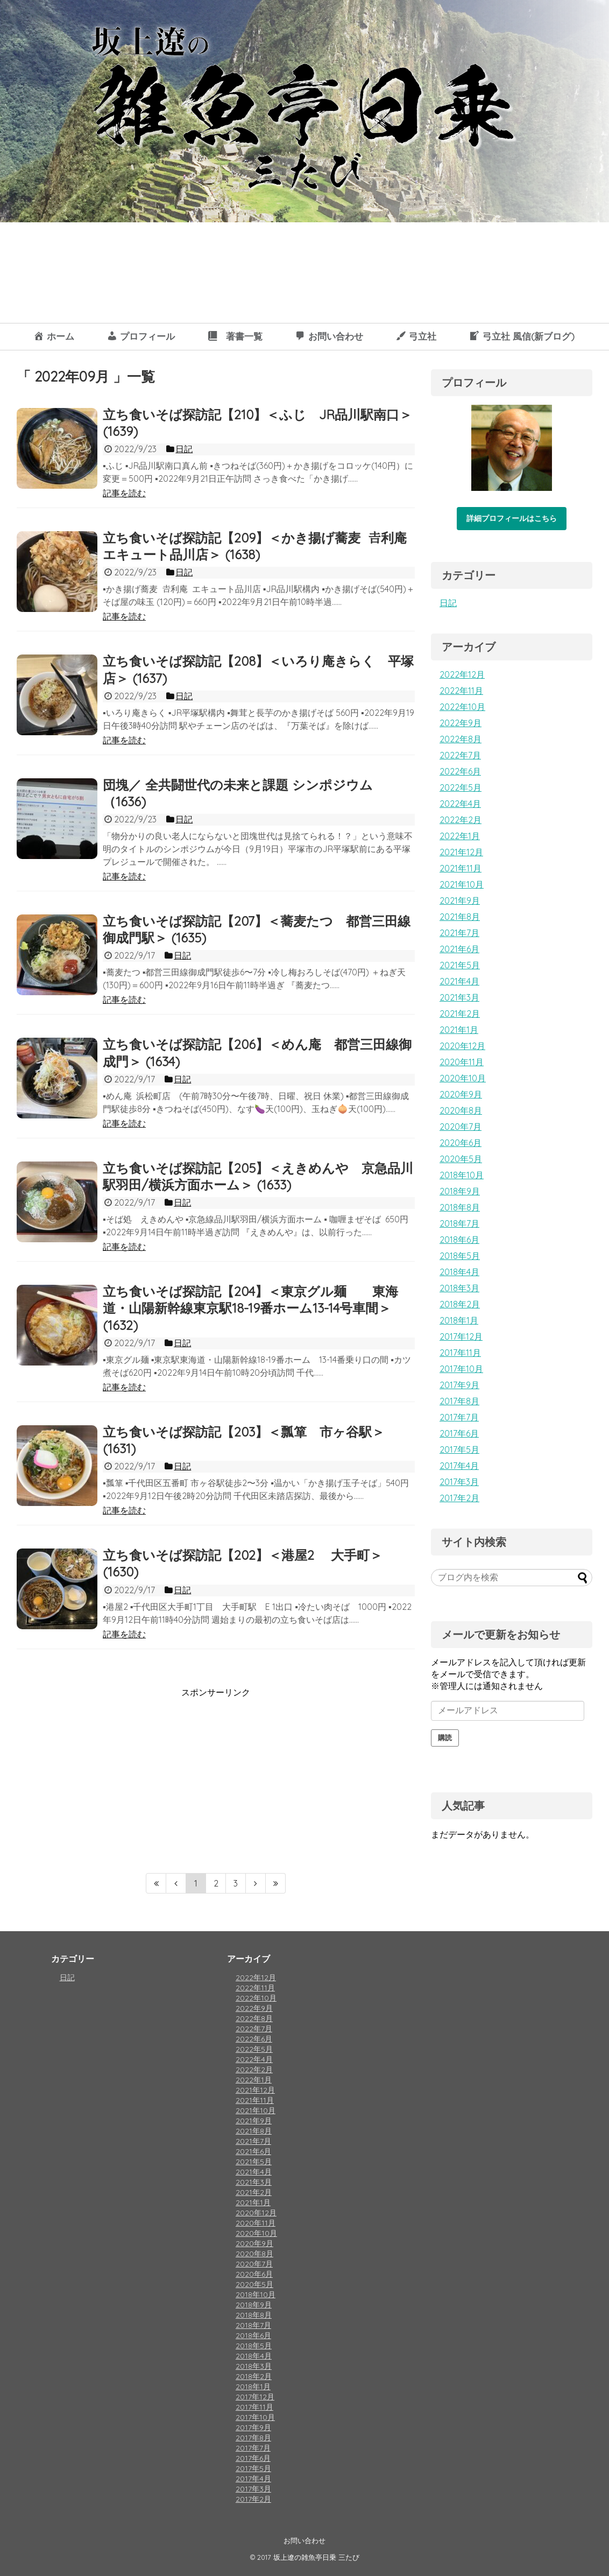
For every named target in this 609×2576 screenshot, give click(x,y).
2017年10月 (461, 1368)
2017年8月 (459, 1401)
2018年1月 (459, 1320)
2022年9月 (460, 722)
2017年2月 (459, 1498)
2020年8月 (461, 1110)
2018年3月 (459, 1288)
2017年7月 (459, 1417)
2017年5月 (459, 1449)
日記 (448, 602)
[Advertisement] (107, 1774)
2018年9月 (460, 1191)
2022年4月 (460, 803)
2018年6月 (459, 1239)
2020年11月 (462, 1062)
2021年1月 (459, 1029)
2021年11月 (460, 868)
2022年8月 (460, 739)
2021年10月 (462, 884)
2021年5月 (460, 965)
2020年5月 (461, 1158)
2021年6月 (459, 949)
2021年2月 (460, 1013)
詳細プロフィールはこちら (511, 518)
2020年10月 (463, 1078)
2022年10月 (462, 706)
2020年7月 (460, 1126)
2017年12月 (461, 1336)
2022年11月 (461, 690)
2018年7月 (459, 1223)
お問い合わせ (304, 2540)
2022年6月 (460, 771)
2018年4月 (459, 1271)
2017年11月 (460, 1352)
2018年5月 (460, 1255)
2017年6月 (459, 1433)
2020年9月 (461, 1094)
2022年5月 (460, 787)
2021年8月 (460, 916)
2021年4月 (459, 981)
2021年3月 (459, 997)
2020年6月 (460, 1142)
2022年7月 (460, 755)
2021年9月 (460, 900)
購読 (445, 1738)
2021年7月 (459, 932)
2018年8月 (460, 1207)
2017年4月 (459, 1465)
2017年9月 (459, 1385)
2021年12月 (461, 852)
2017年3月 (459, 1481)
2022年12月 (462, 674)
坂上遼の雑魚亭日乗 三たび (316, 2557)
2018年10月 (462, 1175)
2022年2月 (460, 819)
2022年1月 (460, 835)
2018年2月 (460, 1304)
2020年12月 (462, 1045)
